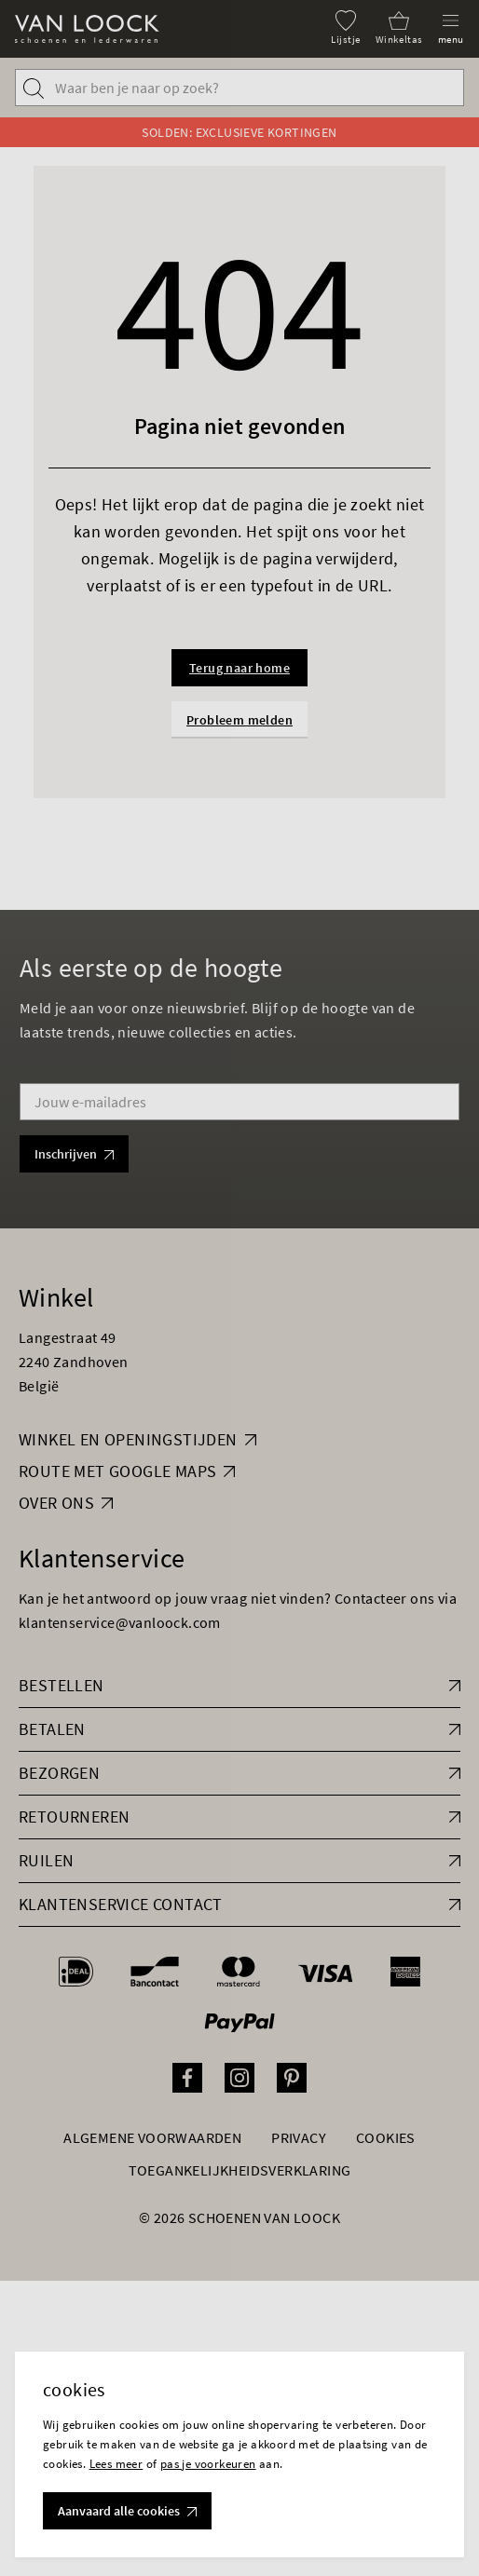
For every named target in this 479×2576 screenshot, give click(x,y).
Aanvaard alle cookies (127, 2510)
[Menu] (451, 27)
